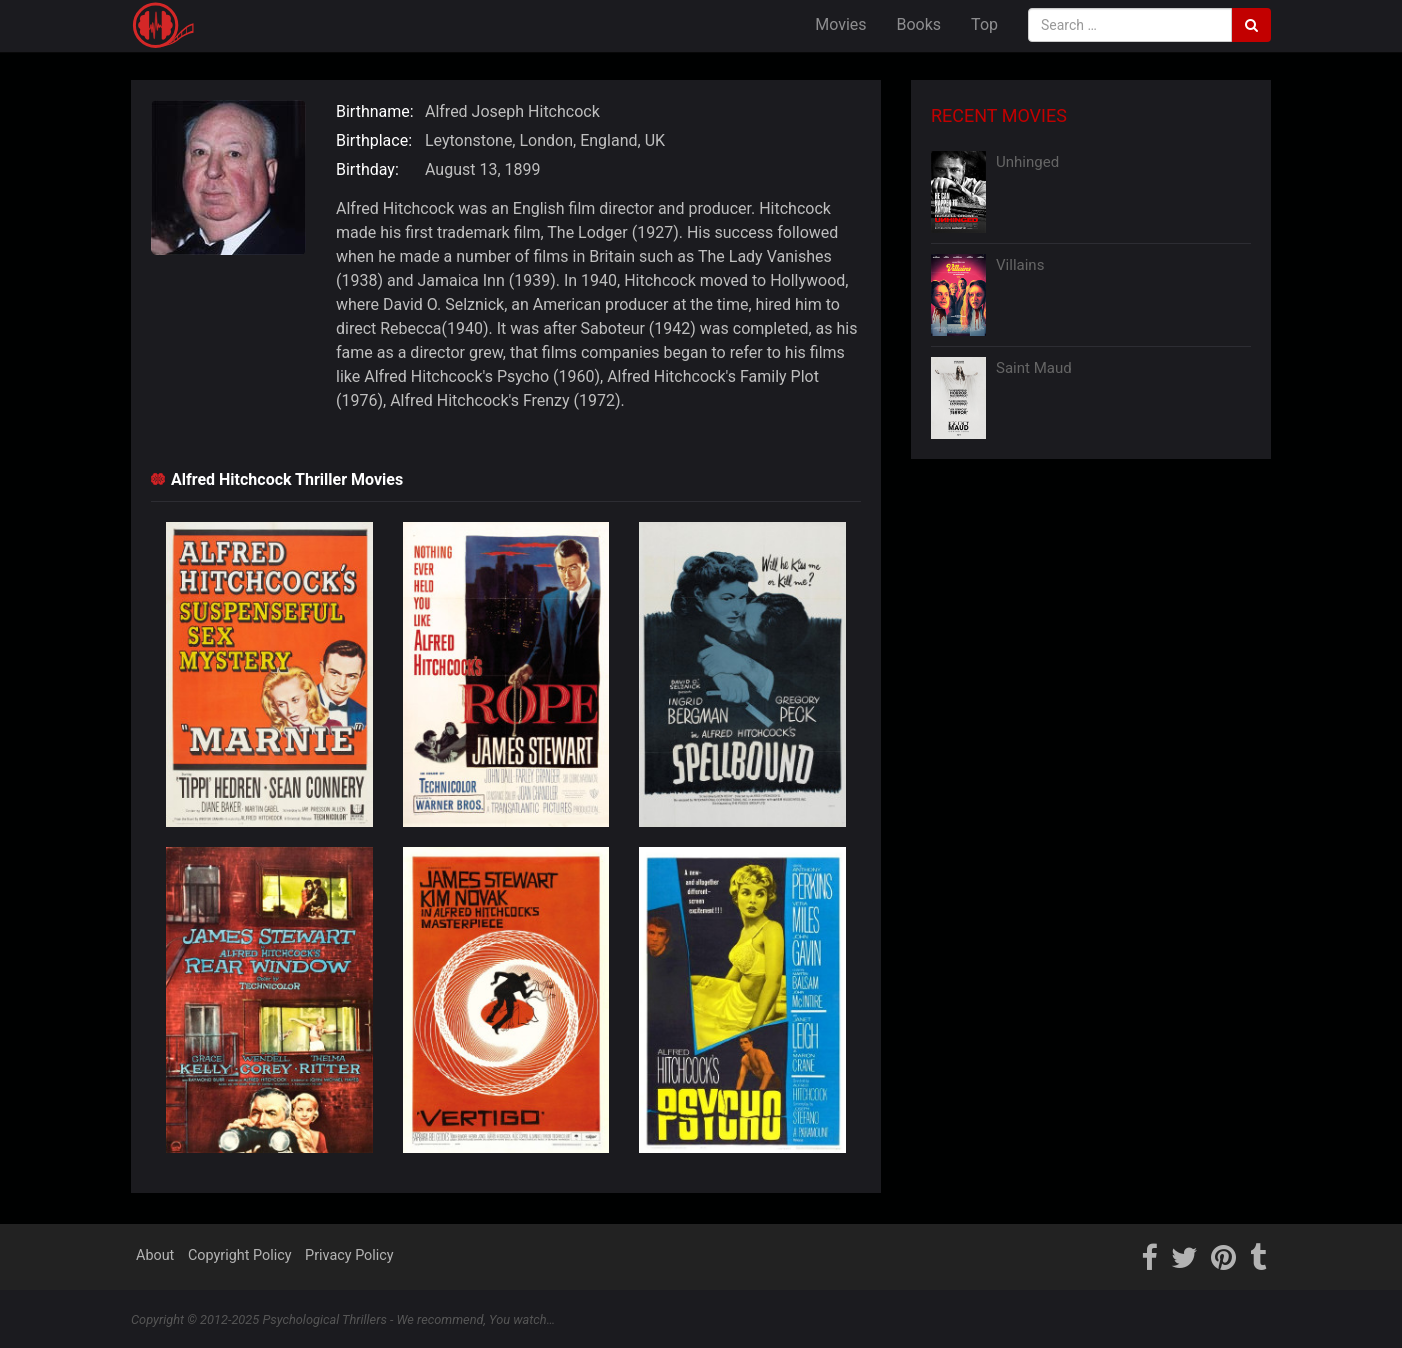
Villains (1020, 265)
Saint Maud (1034, 368)
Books (919, 24)
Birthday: (367, 169)
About (155, 1255)
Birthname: (375, 111)
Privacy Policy (349, 1255)
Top (984, 24)
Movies (840, 24)
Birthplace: (374, 140)
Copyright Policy (240, 1255)
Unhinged (1027, 162)
